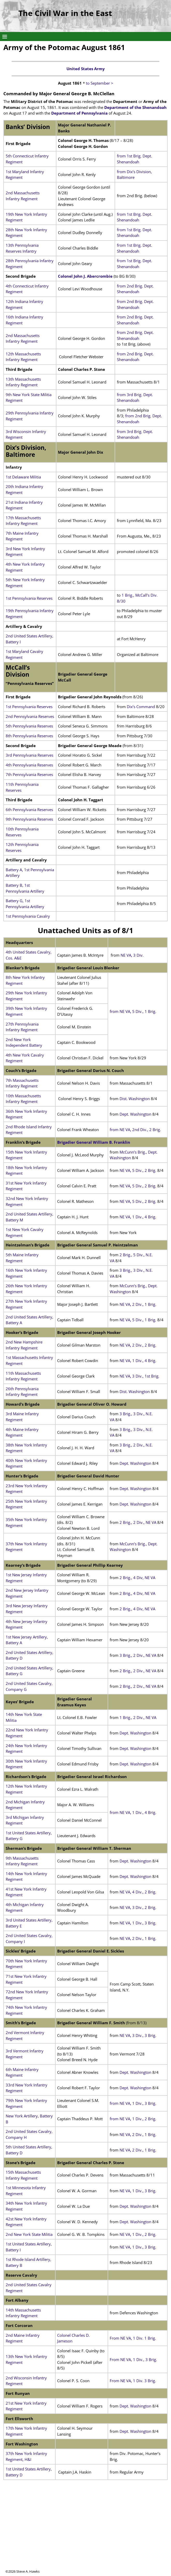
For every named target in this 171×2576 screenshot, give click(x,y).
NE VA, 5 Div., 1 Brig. (138, 1319)
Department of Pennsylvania (79, 113)
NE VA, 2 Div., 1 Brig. (138, 1304)
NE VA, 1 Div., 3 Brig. (137, 1922)
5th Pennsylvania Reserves (29, 726)
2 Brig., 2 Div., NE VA (138, 1522)
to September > (99, 83)
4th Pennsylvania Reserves (29, 764)
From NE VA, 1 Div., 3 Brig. (133, 2359)
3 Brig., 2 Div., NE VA (138, 1655)
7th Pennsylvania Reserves (29, 774)
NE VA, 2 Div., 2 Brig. (138, 1345)
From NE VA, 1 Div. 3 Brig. (133, 2380)
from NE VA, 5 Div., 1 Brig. (133, 1011)
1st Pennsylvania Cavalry (28, 916)
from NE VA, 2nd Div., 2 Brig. (135, 1129)
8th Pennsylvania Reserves (29, 735)
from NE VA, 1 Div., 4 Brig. (133, 1812)
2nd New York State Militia (29, 2234)
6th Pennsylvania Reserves (29, 809)
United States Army (85, 68)
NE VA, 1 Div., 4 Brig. (138, 1216)
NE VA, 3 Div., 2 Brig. (137, 1907)
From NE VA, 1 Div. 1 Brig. (133, 2338)
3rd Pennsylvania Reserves (29, 755)
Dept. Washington (135, 1114)
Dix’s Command (141, 706)
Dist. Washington (135, 1098)
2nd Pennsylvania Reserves (30, 716)
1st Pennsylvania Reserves (29, 598)
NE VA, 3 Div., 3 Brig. (137, 2035)
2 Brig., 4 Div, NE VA (137, 1577)
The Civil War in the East (65, 13)
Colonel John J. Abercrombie (85, 276)
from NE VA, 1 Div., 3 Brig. (133, 2103)
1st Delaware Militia (24, 476)
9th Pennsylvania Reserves (29, 819)
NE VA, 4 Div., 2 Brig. (137, 1891)
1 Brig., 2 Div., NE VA (138, 1717)
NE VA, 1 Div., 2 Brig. (137, 2234)
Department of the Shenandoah (135, 107)
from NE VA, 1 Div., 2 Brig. (133, 2118)
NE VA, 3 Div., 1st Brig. (139, 1376)
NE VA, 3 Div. (132, 955)
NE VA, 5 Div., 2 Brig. (138, 1170)
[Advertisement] (85, 2533)
